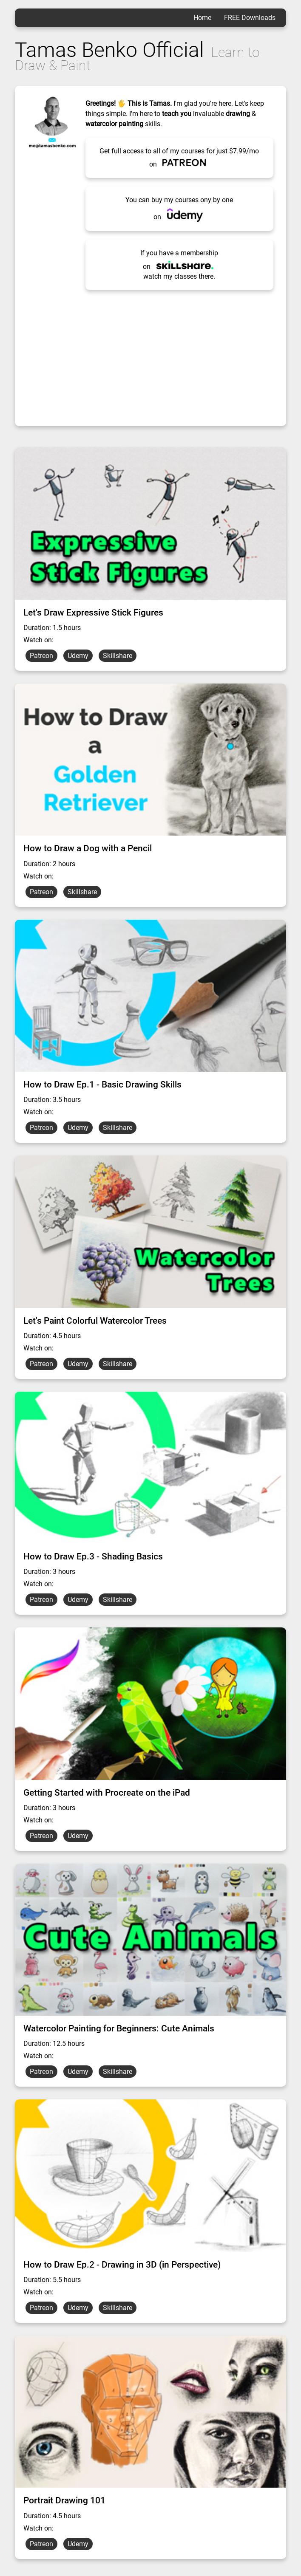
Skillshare (117, 656)
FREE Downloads (249, 18)
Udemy (78, 656)
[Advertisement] (150, 353)
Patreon (41, 656)
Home (202, 18)
